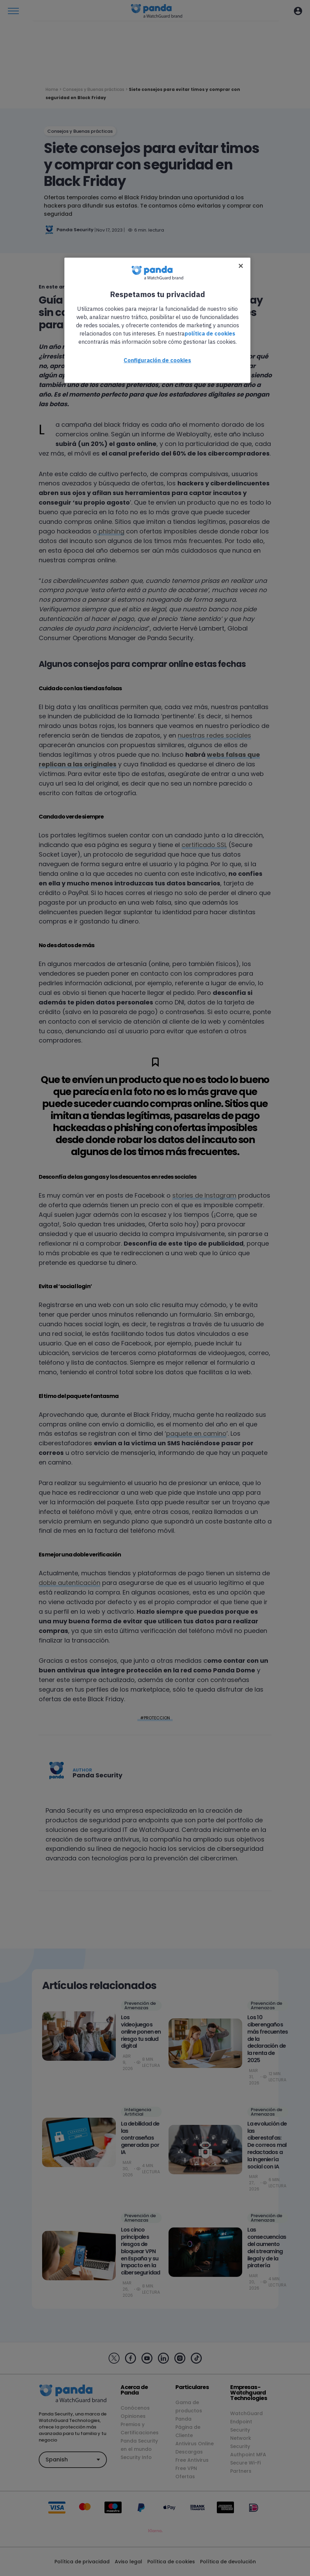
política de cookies (210, 333)
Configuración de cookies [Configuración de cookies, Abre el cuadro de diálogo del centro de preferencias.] (157, 360)
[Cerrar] (240, 265)
